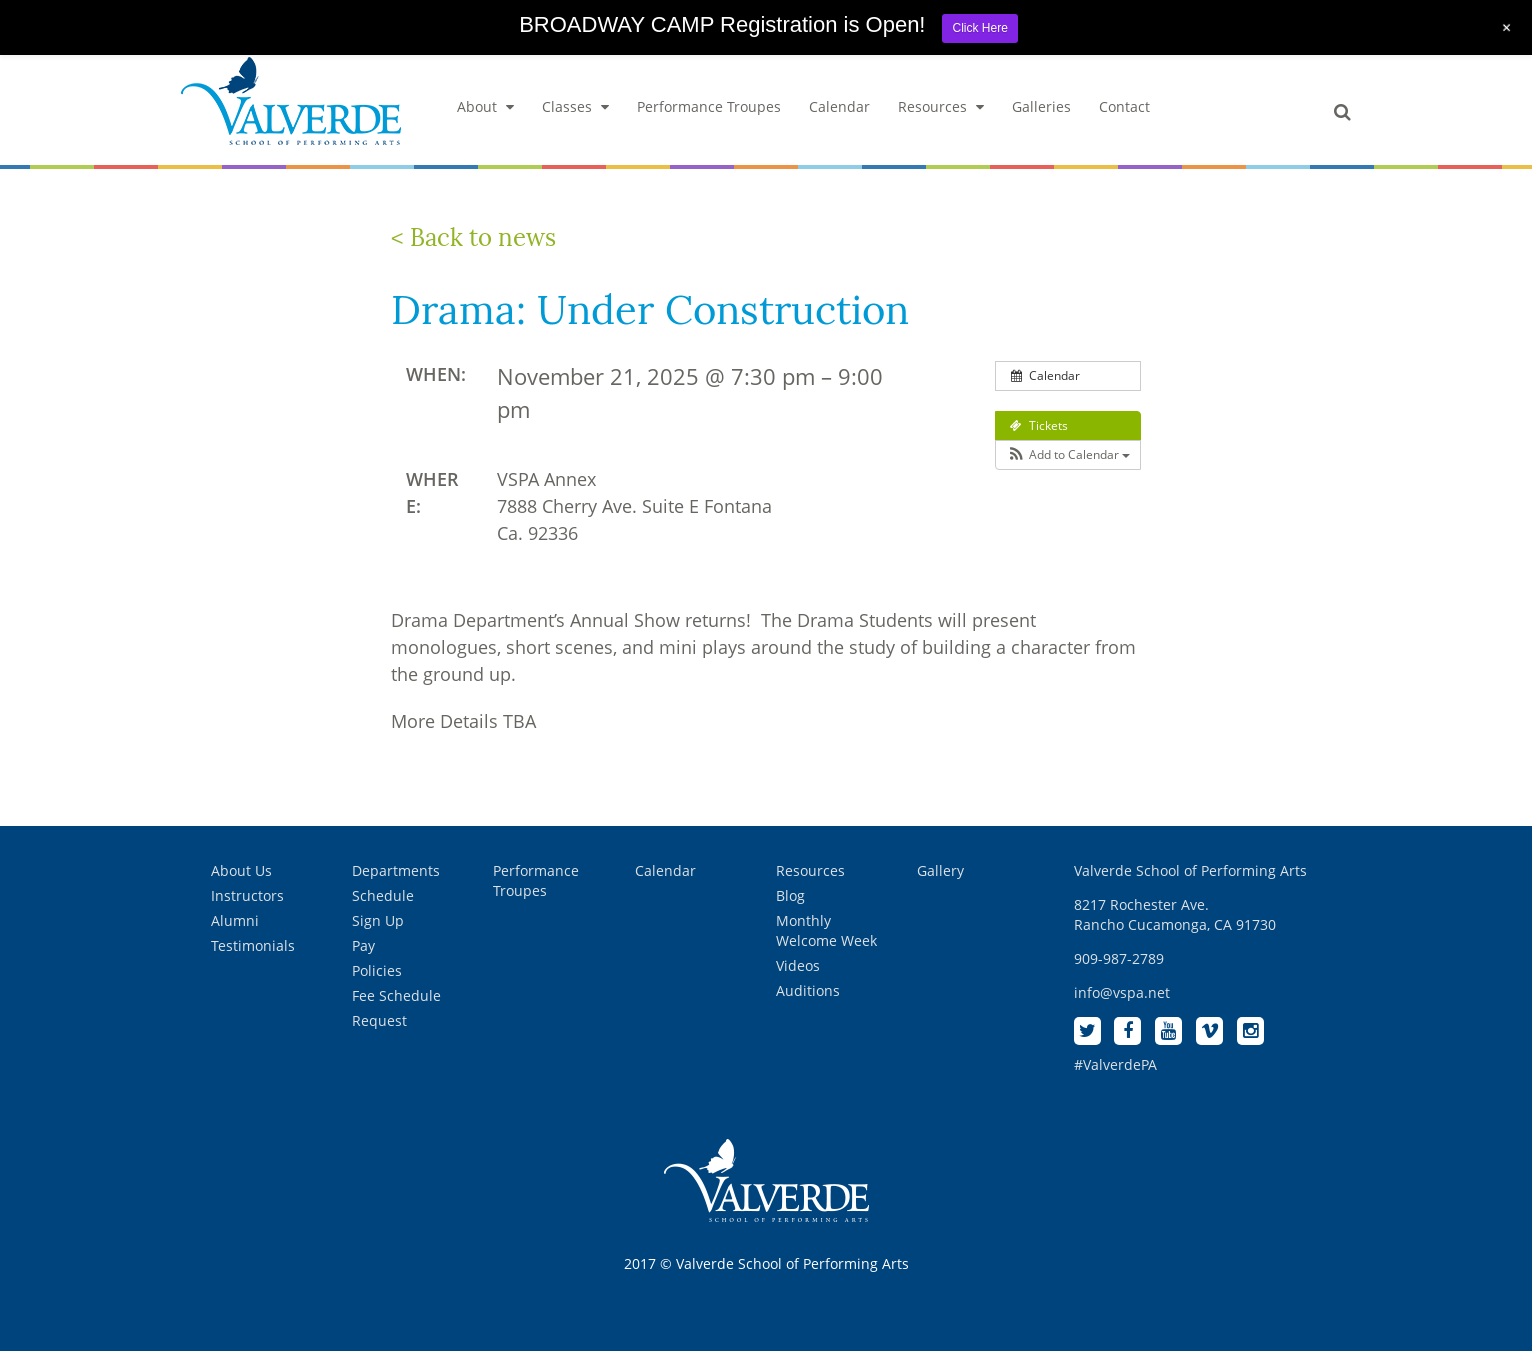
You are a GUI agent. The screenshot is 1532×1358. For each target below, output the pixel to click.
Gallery (940, 876)
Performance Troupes (709, 112)
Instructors (247, 901)
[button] (1068, 461)
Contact (1124, 112)
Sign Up (378, 926)
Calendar (839, 112)
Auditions (808, 996)
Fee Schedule (396, 1001)
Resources (941, 112)
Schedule (383, 901)
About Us (241, 876)
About (485, 112)
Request (379, 1026)
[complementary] (1387, 1248)
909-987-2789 (1119, 964)
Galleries (1041, 112)
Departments (396, 876)
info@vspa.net (1122, 998)
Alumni (235, 926)
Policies (377, 976)
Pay (363, 951)
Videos (798, 971)
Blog (790, 901)
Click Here (979, 28)
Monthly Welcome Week (826, 936)
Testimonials (253, 951)
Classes (575, 112)
